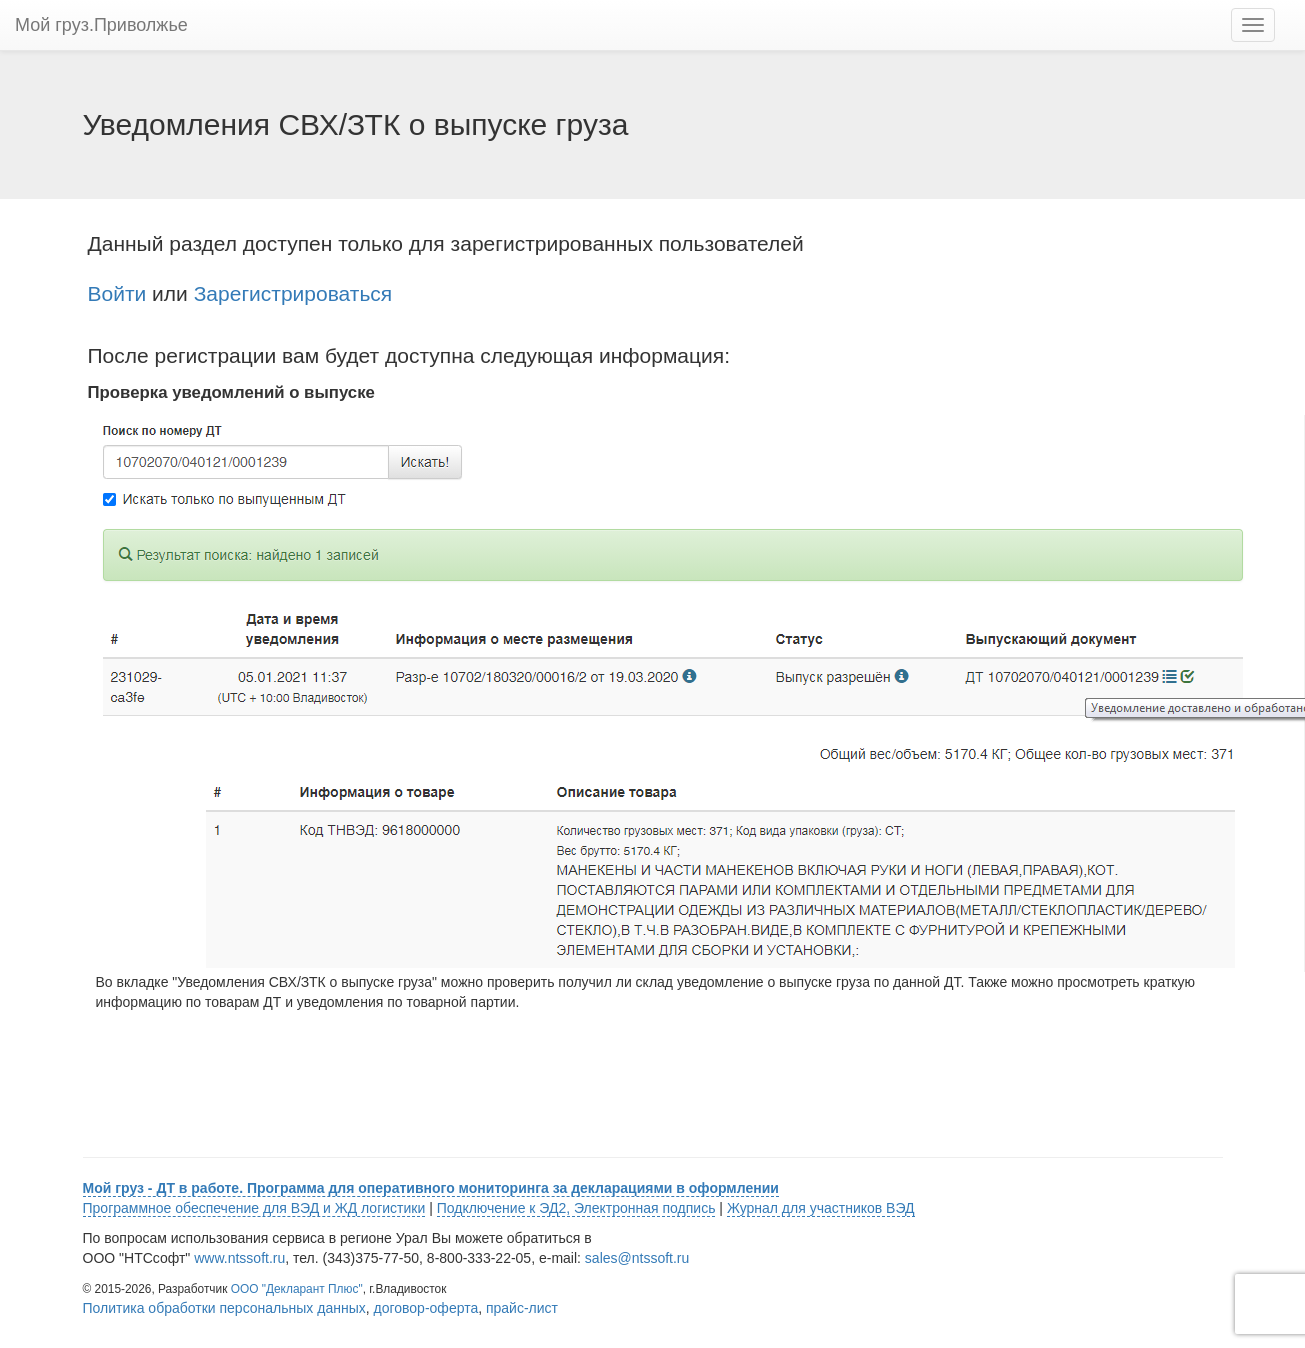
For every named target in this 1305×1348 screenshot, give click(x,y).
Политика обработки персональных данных (224, 1308)
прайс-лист (522, 1308)
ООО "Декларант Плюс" (297, 1289)
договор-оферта (426, 1308)
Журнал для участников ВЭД (821, 1208)
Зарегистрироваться (293, 293)
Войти (117, 293)
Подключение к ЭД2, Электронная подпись (576, 1208)
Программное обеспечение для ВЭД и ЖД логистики (254, 1208)
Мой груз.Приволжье (101, 25)
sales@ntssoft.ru (637, 1258)
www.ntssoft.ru (239, 1258)
